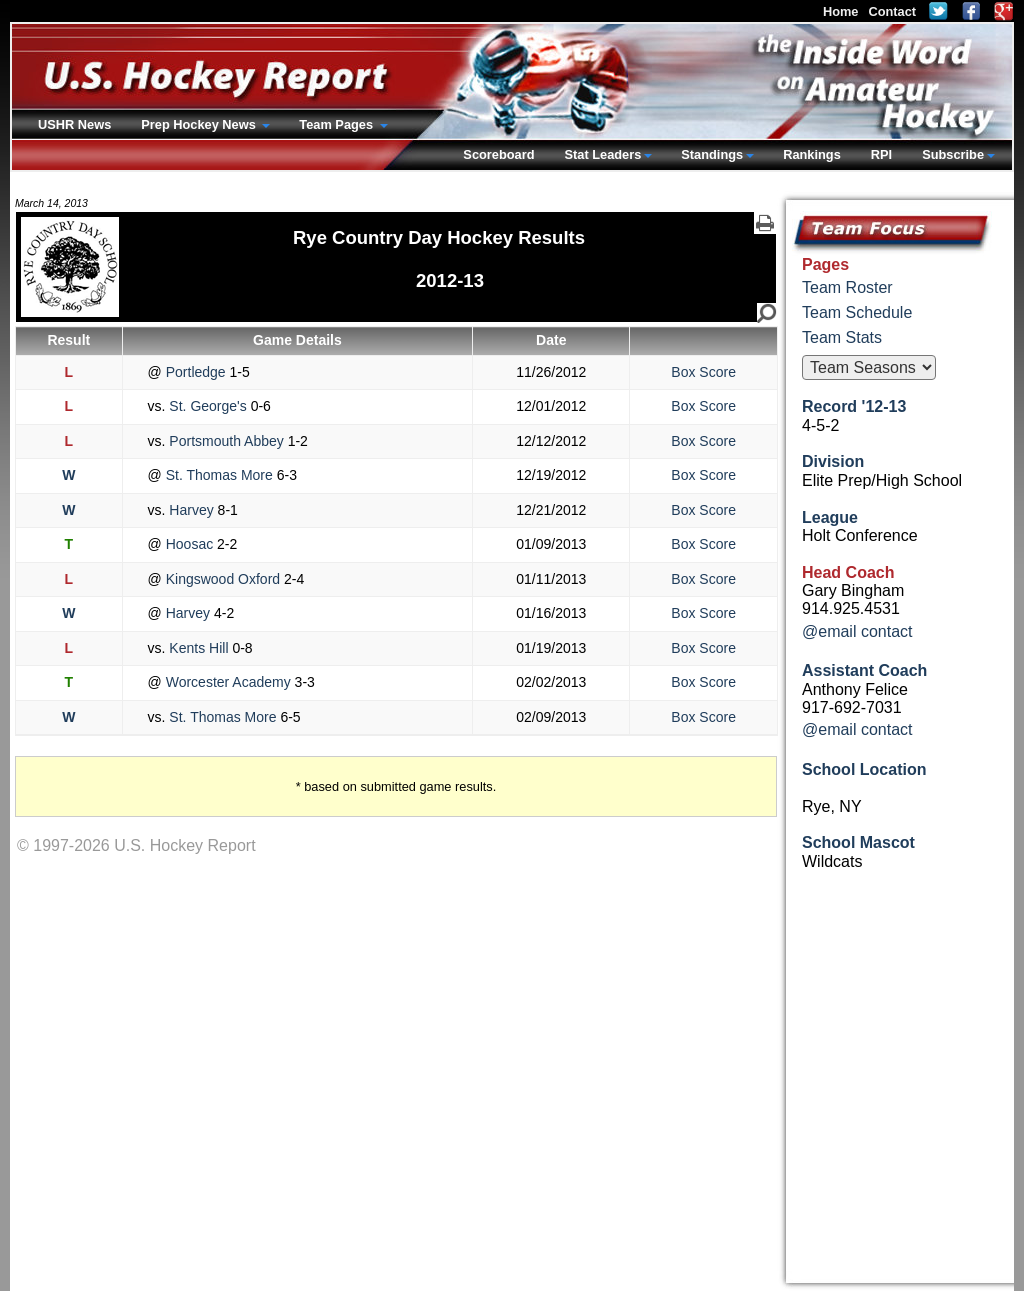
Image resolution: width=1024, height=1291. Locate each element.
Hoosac (189, 544)
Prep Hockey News (200, 124)
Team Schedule (857, 312)
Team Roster (847, 287)
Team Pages (337, 124)
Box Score (703, 372)
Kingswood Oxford (223, 579)
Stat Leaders (602, 154)
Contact (892, 11)
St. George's (207, 406)
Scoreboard (498, 154)
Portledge (196, 372)
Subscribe (953, 154)
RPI (881, 154)
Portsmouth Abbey (226, 441)
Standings (712, 154)
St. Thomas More (219, 475)
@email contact (857, 631)
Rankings (812, 154)
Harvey (191, 510)
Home (841, 11)
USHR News (74, 124)
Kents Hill (198, 648)
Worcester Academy (228, 682)
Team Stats (842, 337)
